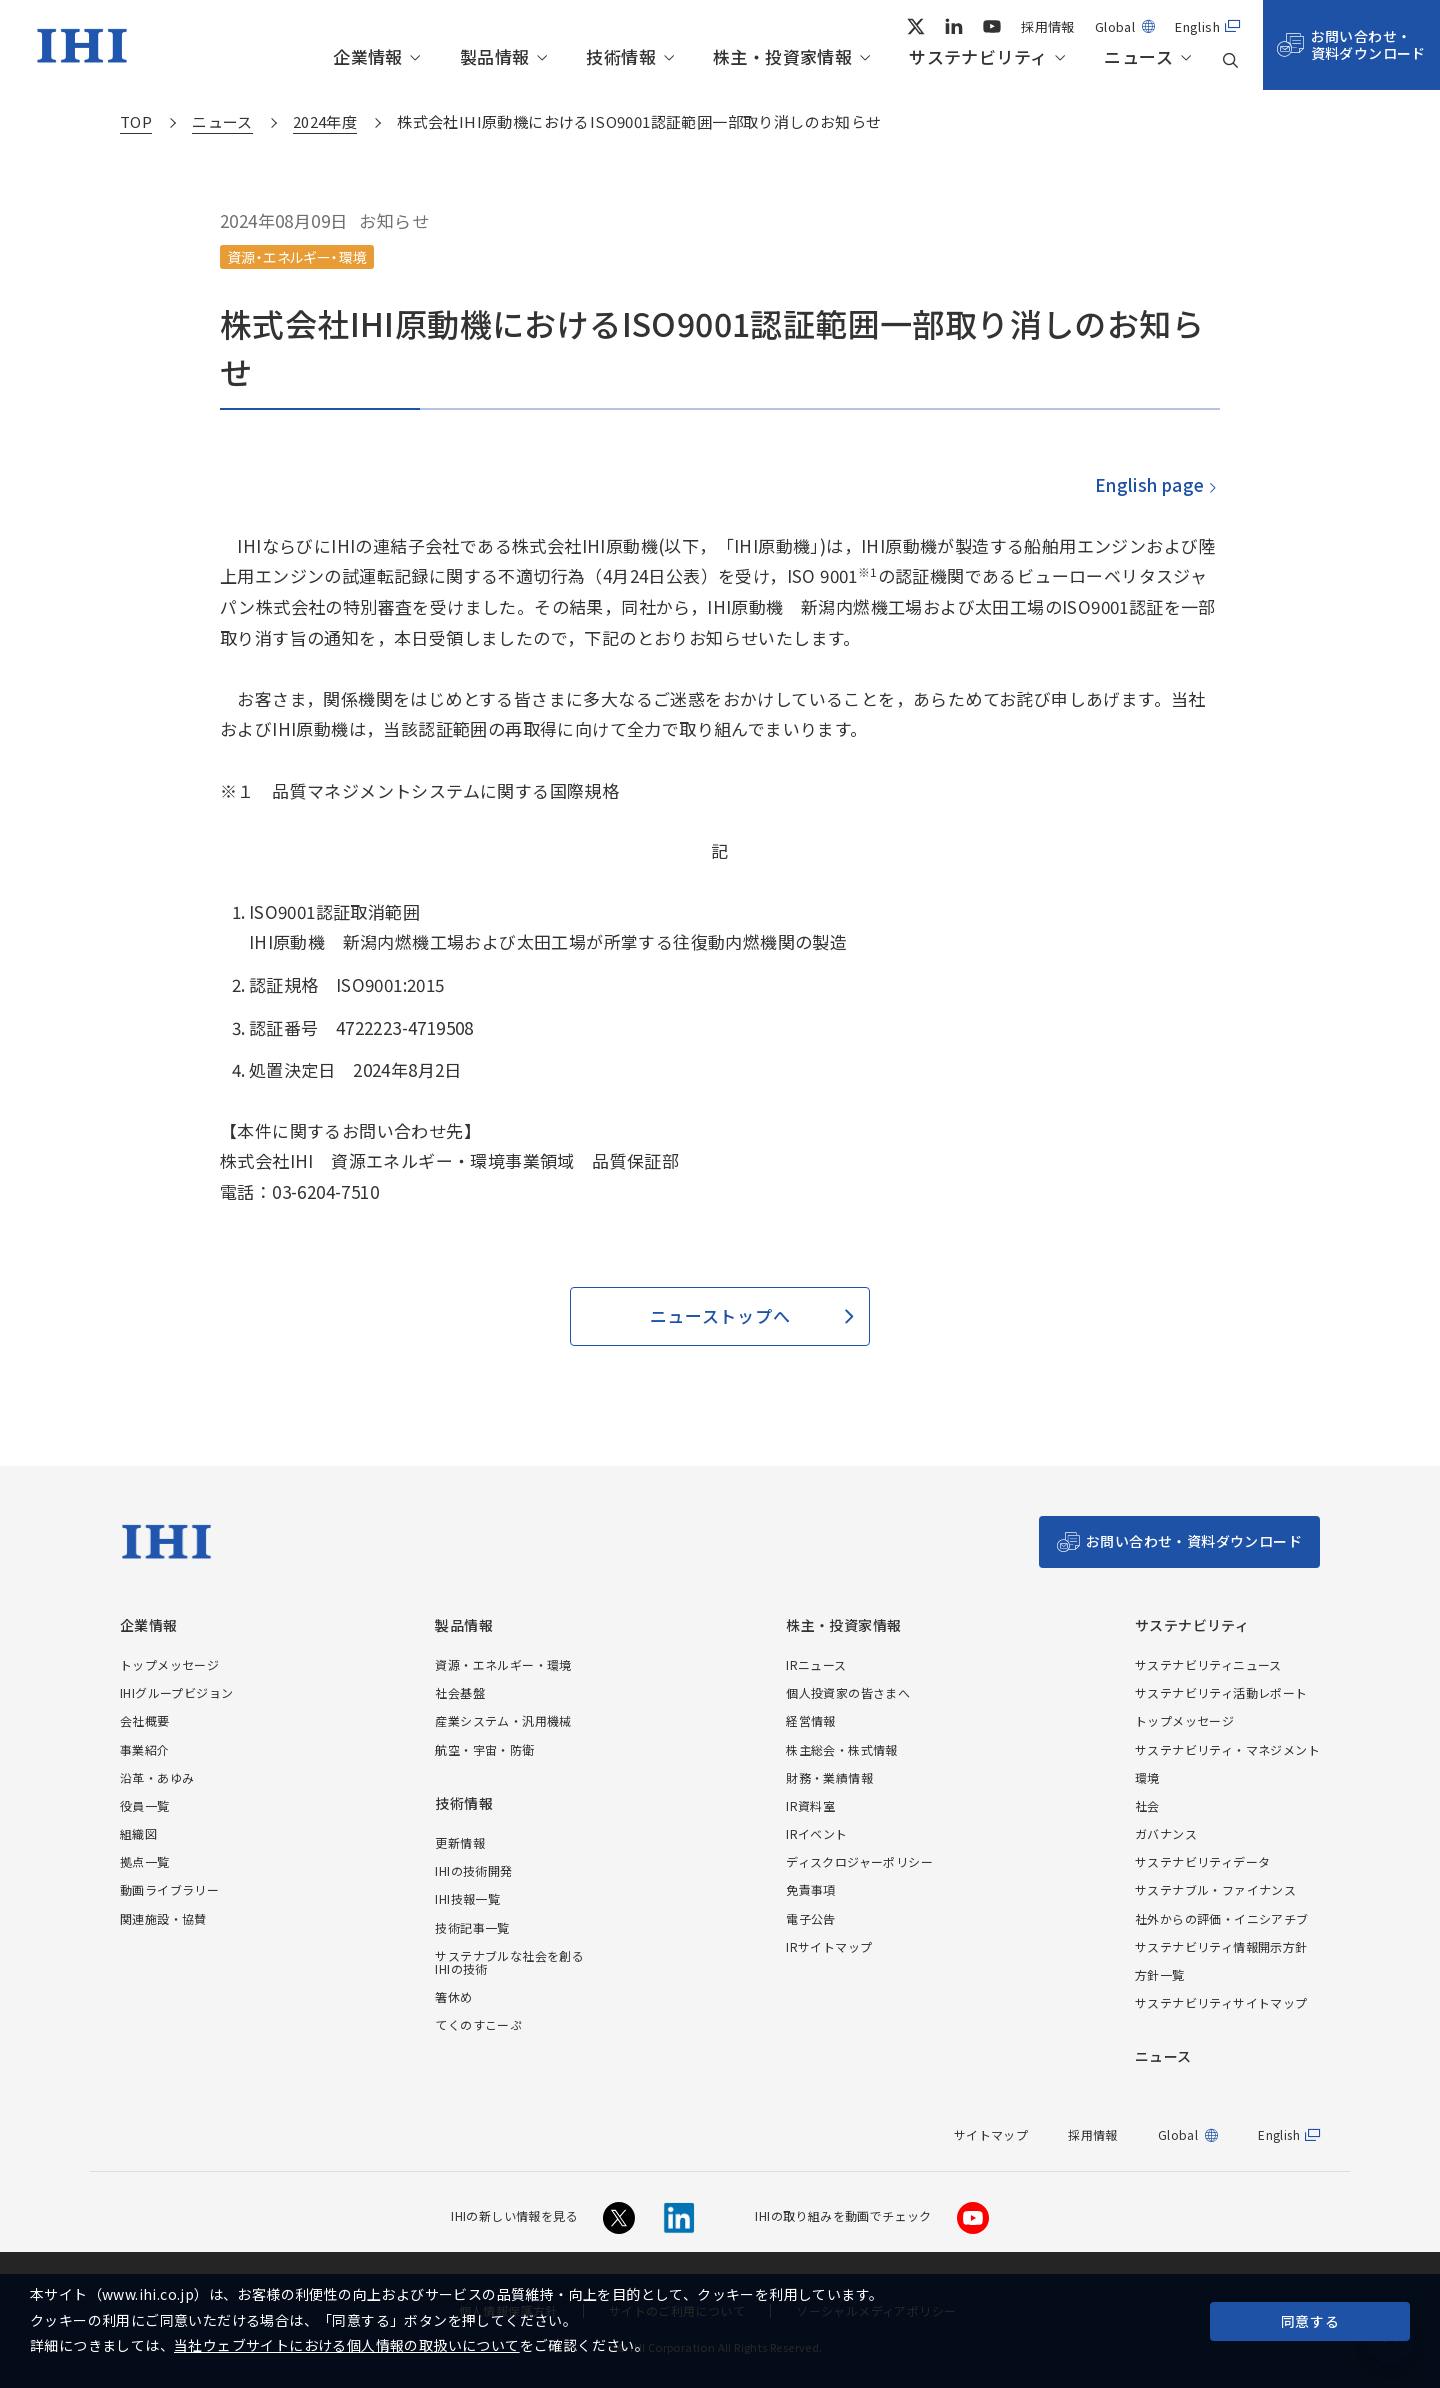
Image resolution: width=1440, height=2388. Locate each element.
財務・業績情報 (829, 1777)
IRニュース (816, 1664)
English (1197, 26)
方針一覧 (1160, 1974)
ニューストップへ (720, 1315)
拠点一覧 (145, 1861)
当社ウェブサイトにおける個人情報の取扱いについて (347, 2345)
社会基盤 (460, 1692)
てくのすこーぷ (478, 2024)
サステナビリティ (978, 57)
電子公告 (811, 1918)
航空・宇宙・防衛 (484, 1749)
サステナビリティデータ (1202, 1861)
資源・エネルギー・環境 (503, 1664)
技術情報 (621, 57)
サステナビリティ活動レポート (1221, 1692)
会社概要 (145, 1720)
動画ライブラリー (169, 1889)
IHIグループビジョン (176, 1692)
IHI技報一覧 (467, 1898)
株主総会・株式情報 (842, 1749)
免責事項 (811, 1889)
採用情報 (1048, 26)
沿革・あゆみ (157, 1777)
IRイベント (816, 1833)
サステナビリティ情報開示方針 (1221, 1946)
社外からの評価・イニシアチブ (1222, 1918)
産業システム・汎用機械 (503, 1720)
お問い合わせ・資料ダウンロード (1368, 44)
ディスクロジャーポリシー (859, 1861)
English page (1149, 484)
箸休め (453, 1996)
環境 (1147, 1777)
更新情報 (460, 1842)
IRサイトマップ (829, 1946)
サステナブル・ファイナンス (1215, 1889)
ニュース (1138, 57)
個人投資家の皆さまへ (848, 1692)
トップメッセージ (169, 1664)
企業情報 (368, 57)
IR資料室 (810, 1805)
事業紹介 (145, 1749)
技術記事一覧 (472, 1927)
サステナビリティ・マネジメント (1227, 1749)
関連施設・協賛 (163, 1918)
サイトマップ (991, 2134)
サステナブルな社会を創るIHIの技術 (509, 1962)
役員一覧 (145, 1805)
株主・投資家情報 (782, 57)
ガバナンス (1166, 1833)
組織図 (138, 1833)
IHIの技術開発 (473, 1870)
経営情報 (811, 1720)
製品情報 (495, 57)
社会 (1147, 1805)
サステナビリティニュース (1208, 1664)
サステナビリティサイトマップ (1221, 2002)
